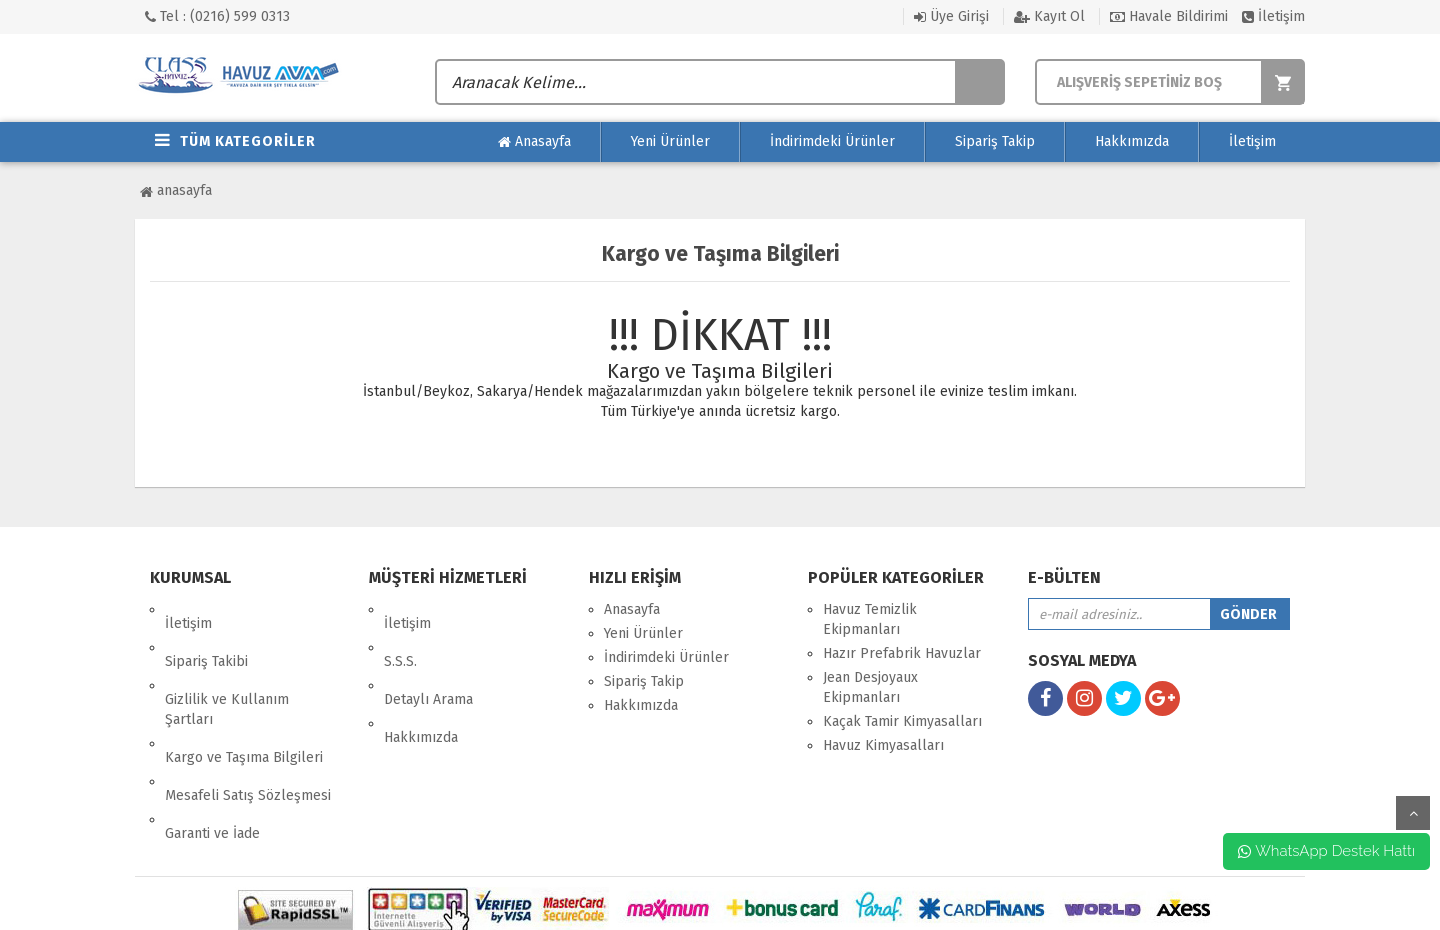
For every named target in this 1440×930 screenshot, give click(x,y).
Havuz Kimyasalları (883, 745)
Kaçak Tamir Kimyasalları (902, 721)
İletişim (1273, 16)
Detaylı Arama (428, 657)
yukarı (1413, 813)
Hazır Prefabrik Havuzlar (902, 653)
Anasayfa (534, 142)
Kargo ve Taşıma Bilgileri (244, 701)
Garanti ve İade (212, 749)
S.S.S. (400, 633)
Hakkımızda (1132, 141)
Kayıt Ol (1049, 16)
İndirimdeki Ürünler (832, 141)
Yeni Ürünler (670, 141)
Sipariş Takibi (206, 633)
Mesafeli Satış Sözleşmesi (248, 725)
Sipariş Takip (995, 141)
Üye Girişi (951, 16)
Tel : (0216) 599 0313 (217, 16)
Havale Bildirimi (1169, 16)
